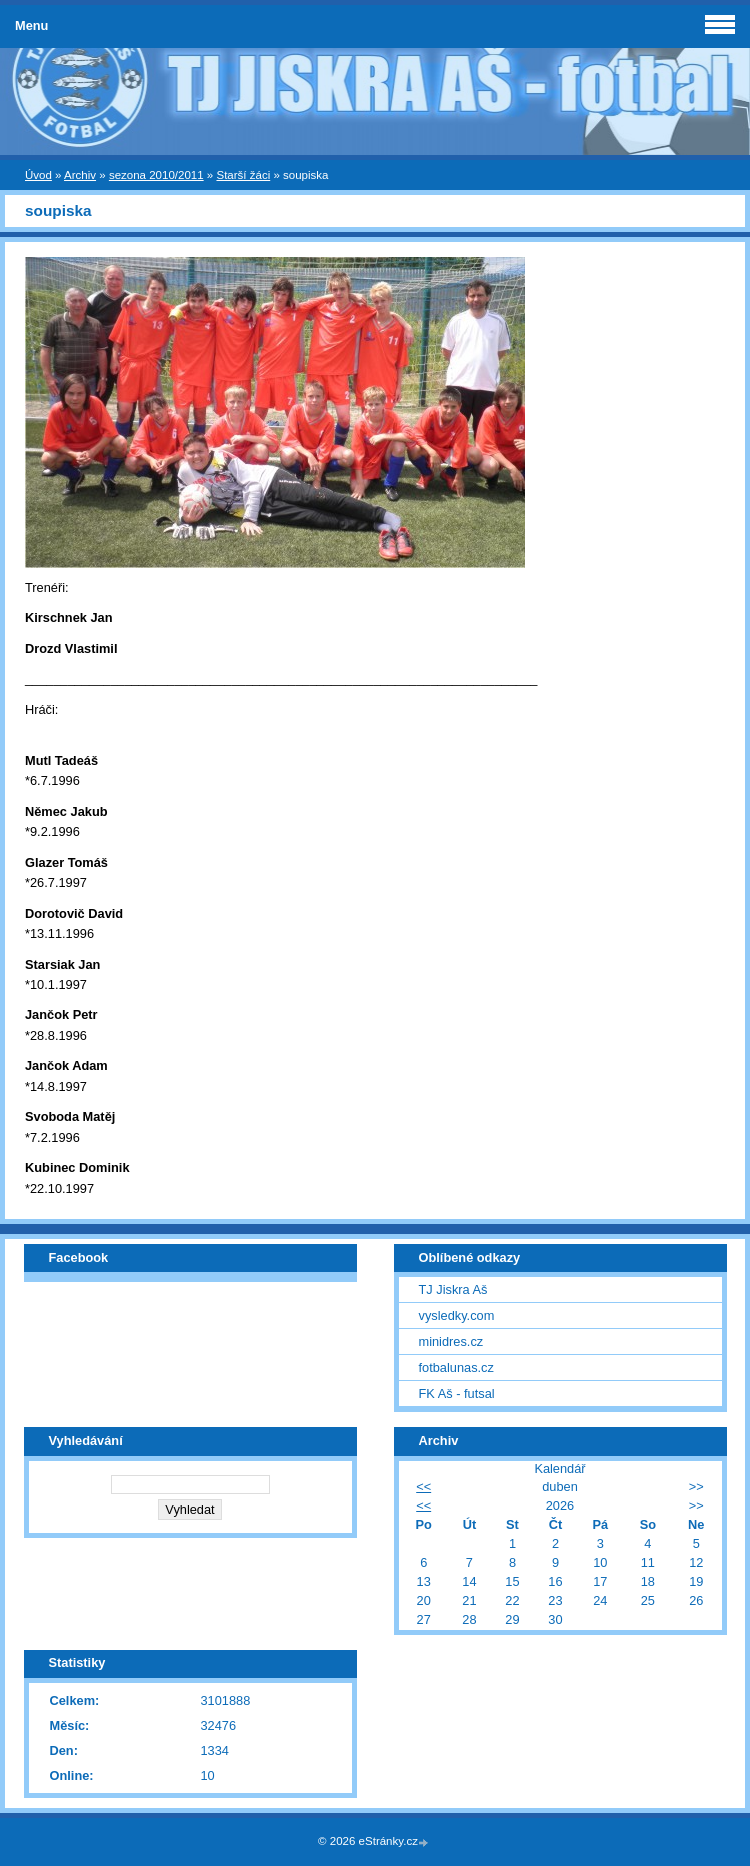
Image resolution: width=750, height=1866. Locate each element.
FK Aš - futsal (457, 1393)
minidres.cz (451, 1341)
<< (423, 1486)
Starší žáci (243, 175)
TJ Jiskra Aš (453, 1289)
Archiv (80, 175)
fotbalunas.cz (456, 1367)
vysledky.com (457, 1315)
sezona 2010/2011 (156, 175)
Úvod (38, 175)
